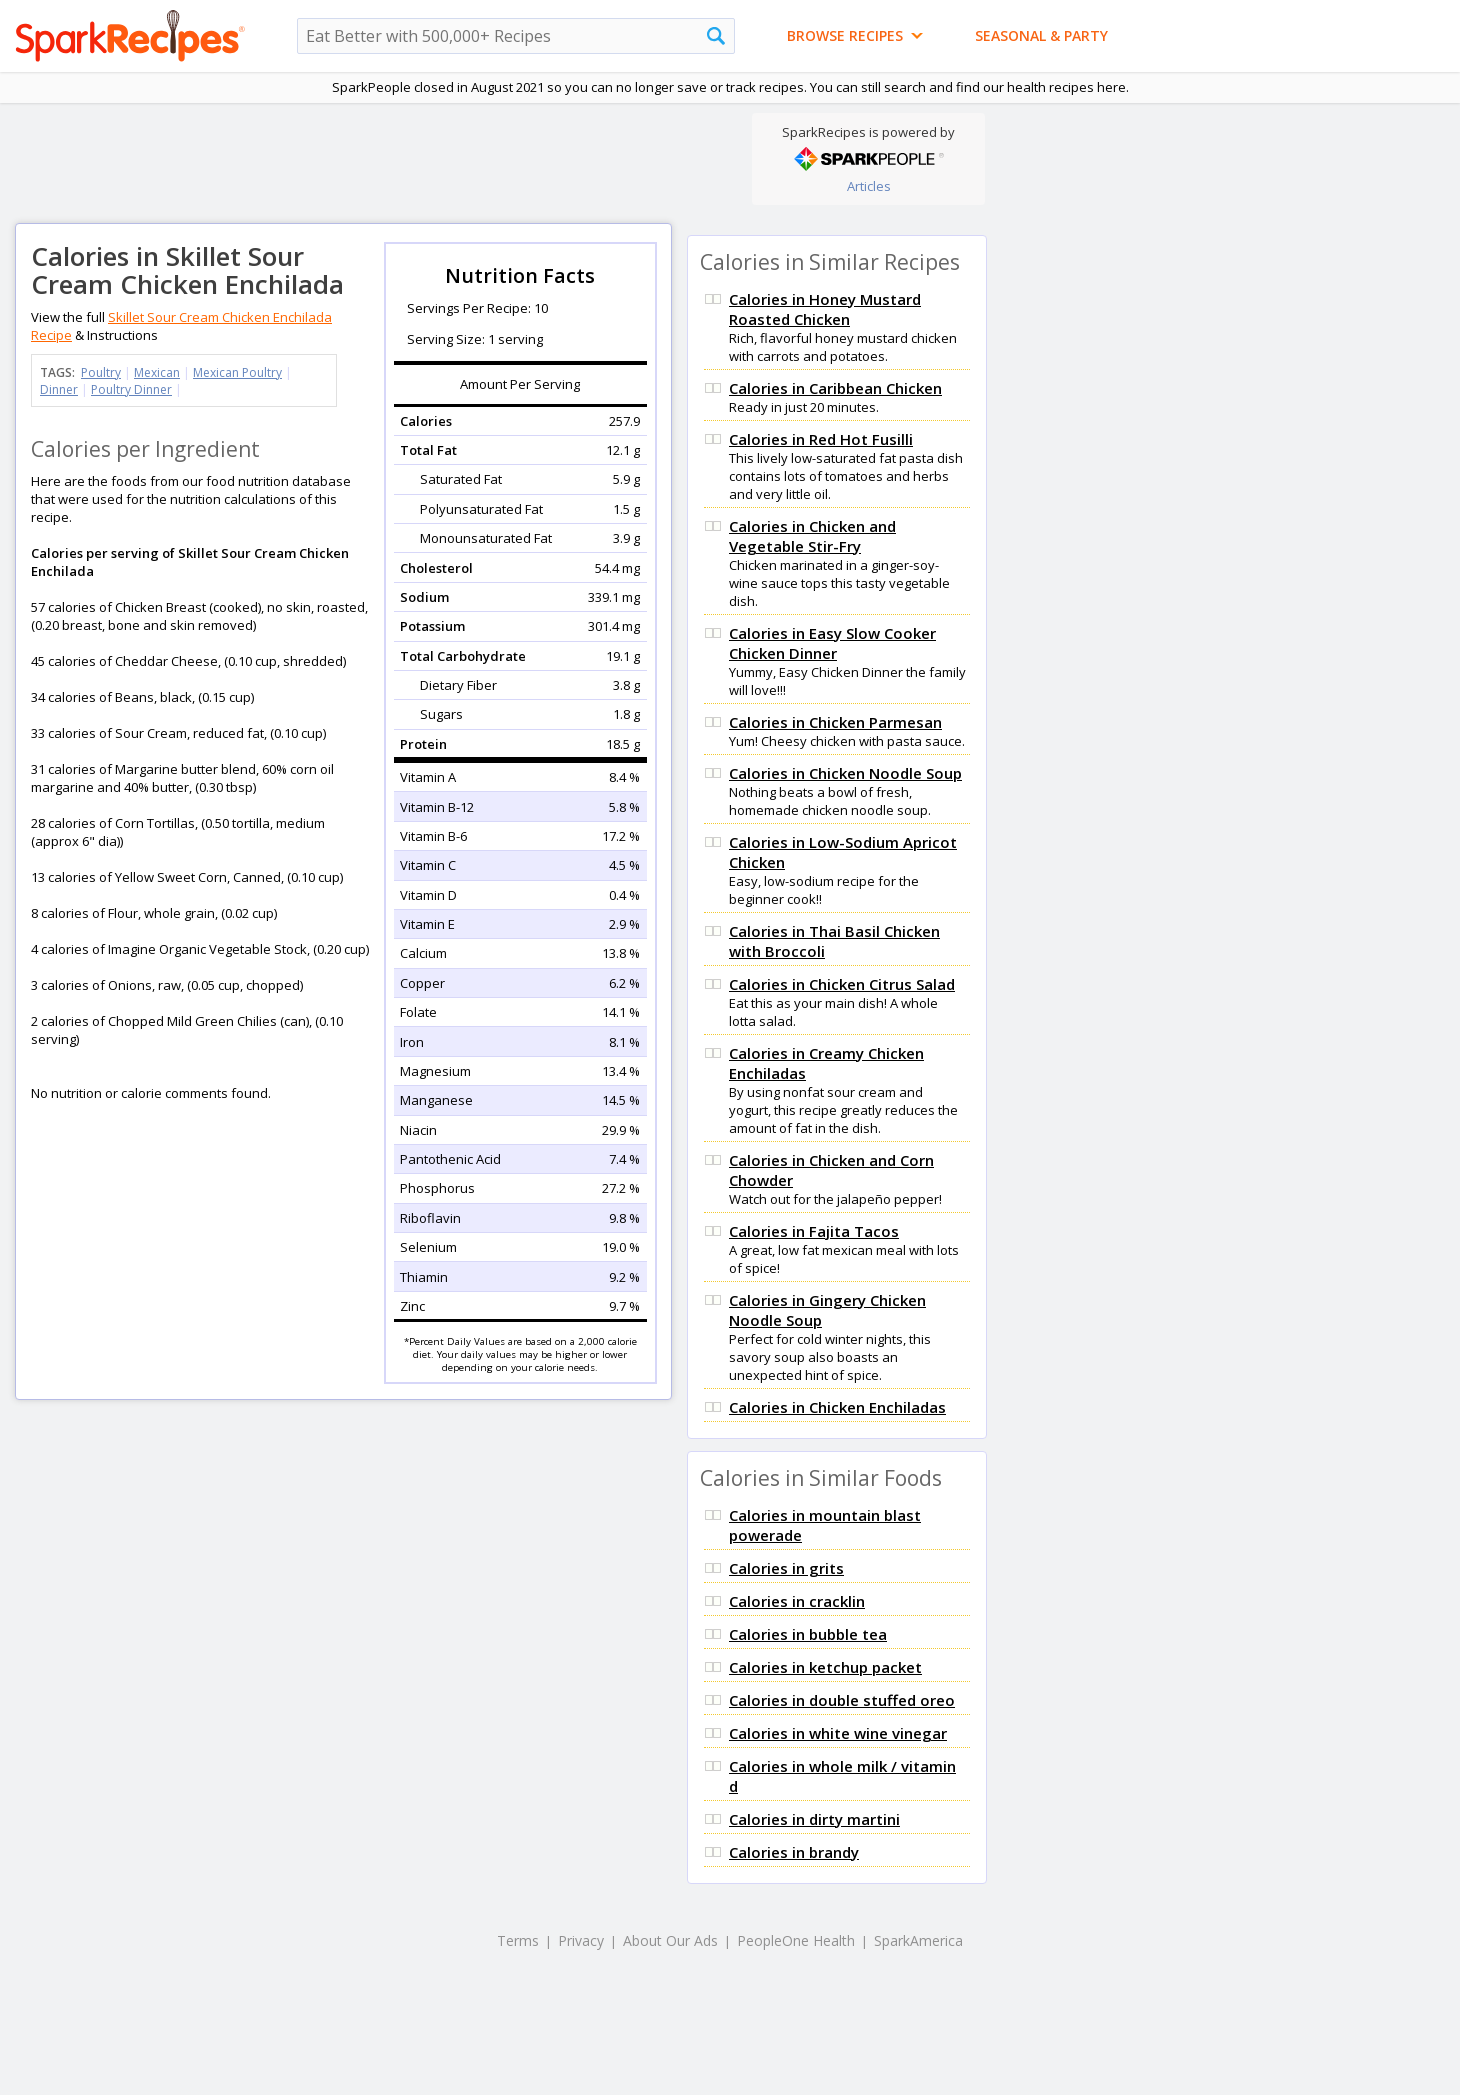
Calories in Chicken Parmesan (835, 722)
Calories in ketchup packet (825, 1667)
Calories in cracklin (797, 1601)
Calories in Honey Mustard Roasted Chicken (825, 309)
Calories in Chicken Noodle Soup (845, 773)
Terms (518, 1940)
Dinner (59, 389)
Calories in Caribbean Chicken (835, 388)
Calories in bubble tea (808, 1634)
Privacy (581, 1940)
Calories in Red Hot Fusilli (821, 439)
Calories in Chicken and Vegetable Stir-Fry (812, 536)
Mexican (157, 372)
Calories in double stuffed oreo (842, 1700)
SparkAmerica (918, 1940)
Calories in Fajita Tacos (814, 1231)
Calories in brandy (794, 1852)
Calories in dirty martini (814, 1819)
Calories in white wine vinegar (838, 1733)
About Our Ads (670, 1940)
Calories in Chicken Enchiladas (837, 1407)
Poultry (101, 372)
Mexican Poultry (237, 372)
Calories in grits (786, 1568)
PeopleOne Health (796, 1940)
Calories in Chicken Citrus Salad (842, 984)
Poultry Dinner (131, 389)
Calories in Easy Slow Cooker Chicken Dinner (832, 643)
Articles (869, 186)
